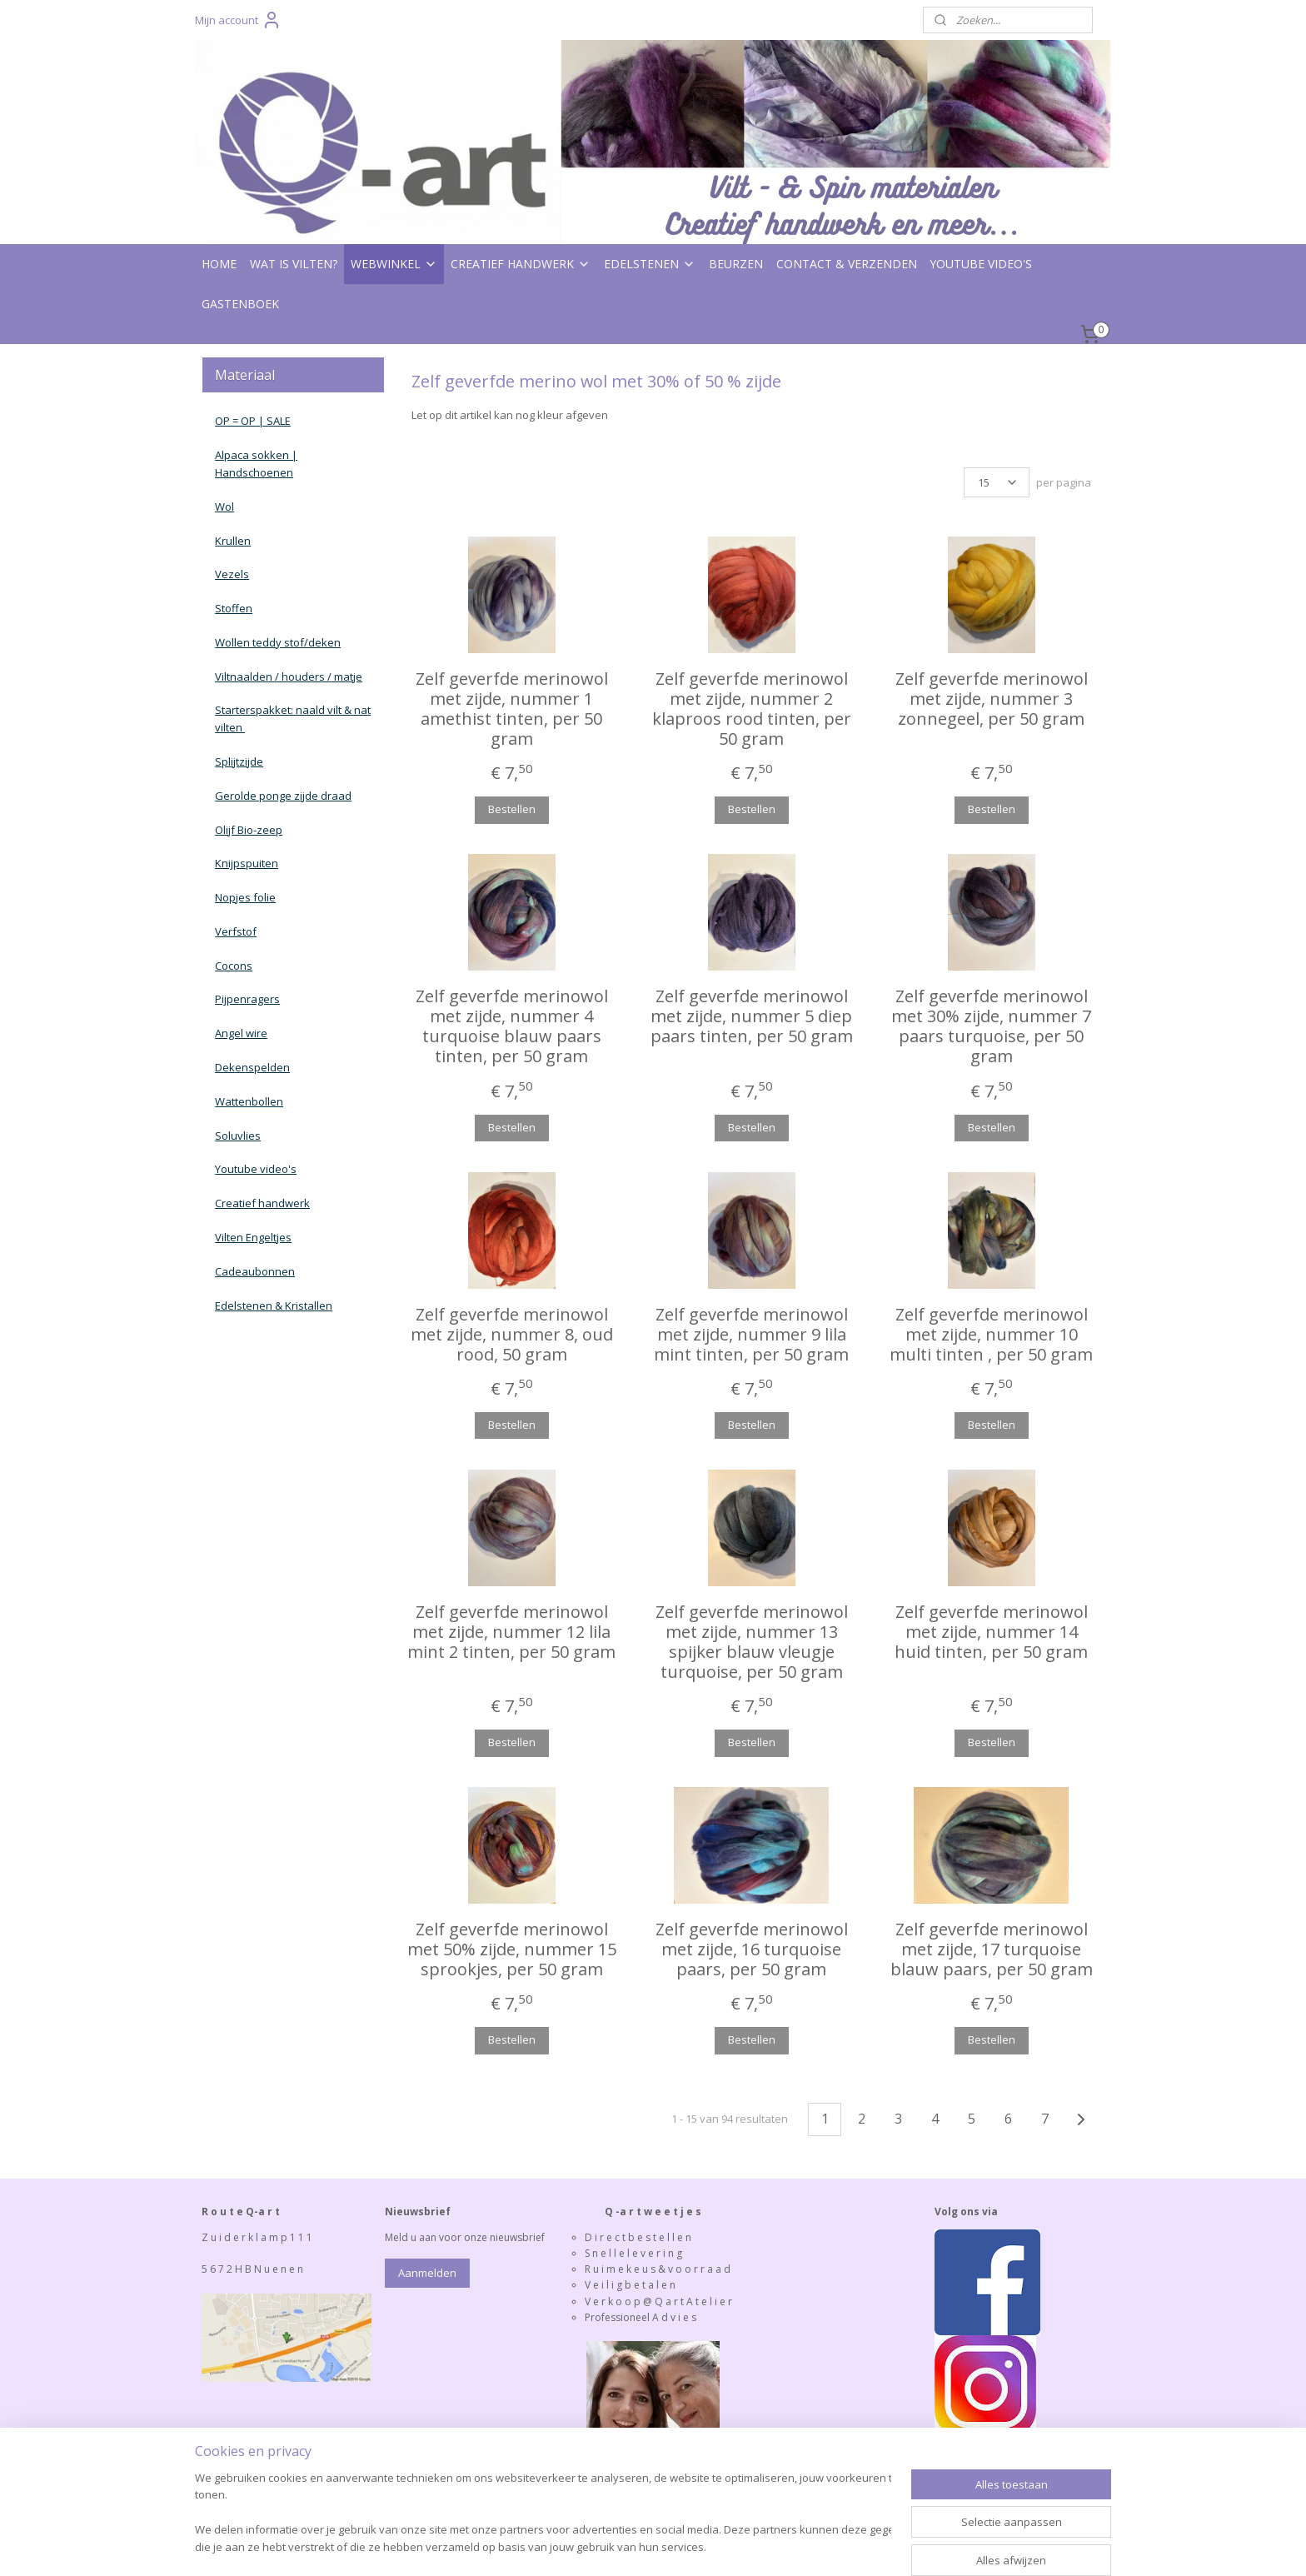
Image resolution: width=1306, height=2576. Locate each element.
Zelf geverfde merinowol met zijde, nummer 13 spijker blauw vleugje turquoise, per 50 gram (751, 1642)
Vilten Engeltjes (253, 1237)
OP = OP (235, 420)
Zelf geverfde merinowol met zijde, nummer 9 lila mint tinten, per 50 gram (751, 1335)
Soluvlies (238, 1135)
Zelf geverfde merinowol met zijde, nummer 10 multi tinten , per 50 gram (991, 1335)
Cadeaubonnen (255, 1271)
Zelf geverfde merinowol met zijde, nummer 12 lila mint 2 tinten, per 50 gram (511, 1632)
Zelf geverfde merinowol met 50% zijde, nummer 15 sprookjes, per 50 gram (511, 1949)
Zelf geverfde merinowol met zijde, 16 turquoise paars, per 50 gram (751, 1949)
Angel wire (241, 1033)
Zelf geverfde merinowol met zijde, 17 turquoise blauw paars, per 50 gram (991, 1949)
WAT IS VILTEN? (293, 264)
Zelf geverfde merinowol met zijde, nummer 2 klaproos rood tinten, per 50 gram (750, 709)
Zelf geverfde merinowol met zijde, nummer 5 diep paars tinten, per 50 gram (751, 1016)
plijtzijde (242, 761)
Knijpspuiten (246, 863)
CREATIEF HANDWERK (521, 264)
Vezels (232, 574)
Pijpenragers (247, 998)
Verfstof (236, 931)
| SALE (273, 420)
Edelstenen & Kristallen (273, 1305)
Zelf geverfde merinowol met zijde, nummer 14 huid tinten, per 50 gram (991, 1632)
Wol (224, 506)
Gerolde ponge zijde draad (283, 795)
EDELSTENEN (649, 264)
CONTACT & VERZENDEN (846, 264)
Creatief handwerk (262, 1203)
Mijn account (238, 20)
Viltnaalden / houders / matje (288, 676)
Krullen (233, 540)
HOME (219, 264)
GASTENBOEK (240, 304)
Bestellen (511, 808)
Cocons (233, 965)
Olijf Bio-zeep (248, 829)
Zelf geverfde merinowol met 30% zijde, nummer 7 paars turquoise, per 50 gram (991, 1026)
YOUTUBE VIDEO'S (981, 264)
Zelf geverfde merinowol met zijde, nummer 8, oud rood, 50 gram (511, 1335)
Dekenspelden (252, 1067)
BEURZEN (736, 264)
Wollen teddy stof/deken (278, 642)
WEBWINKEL (394, 264)
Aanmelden (427, 2272)
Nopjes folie (245, 897)
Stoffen (233, 608)
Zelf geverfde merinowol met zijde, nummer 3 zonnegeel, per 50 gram (991, 699)
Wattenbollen (249, 1101)
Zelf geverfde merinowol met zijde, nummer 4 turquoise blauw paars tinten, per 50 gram (511, 1026)
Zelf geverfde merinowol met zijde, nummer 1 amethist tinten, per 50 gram (511, 709)
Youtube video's (256, 1168)
